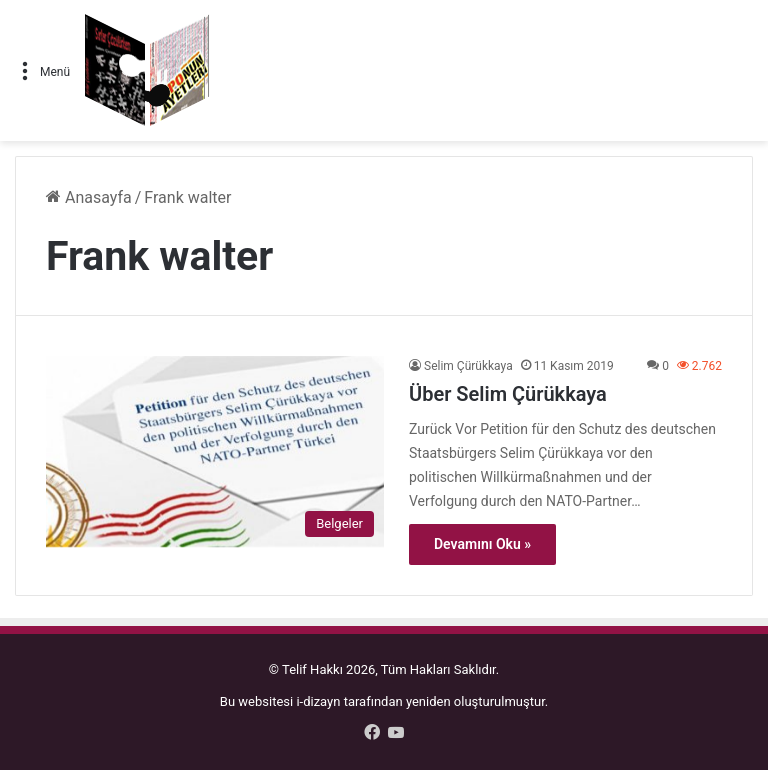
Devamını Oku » (482, 544)
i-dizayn (318, 701)
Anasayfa (89, 197)
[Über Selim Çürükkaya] (215, 451)
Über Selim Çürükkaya (508, 394)
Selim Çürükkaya (468, 366)
